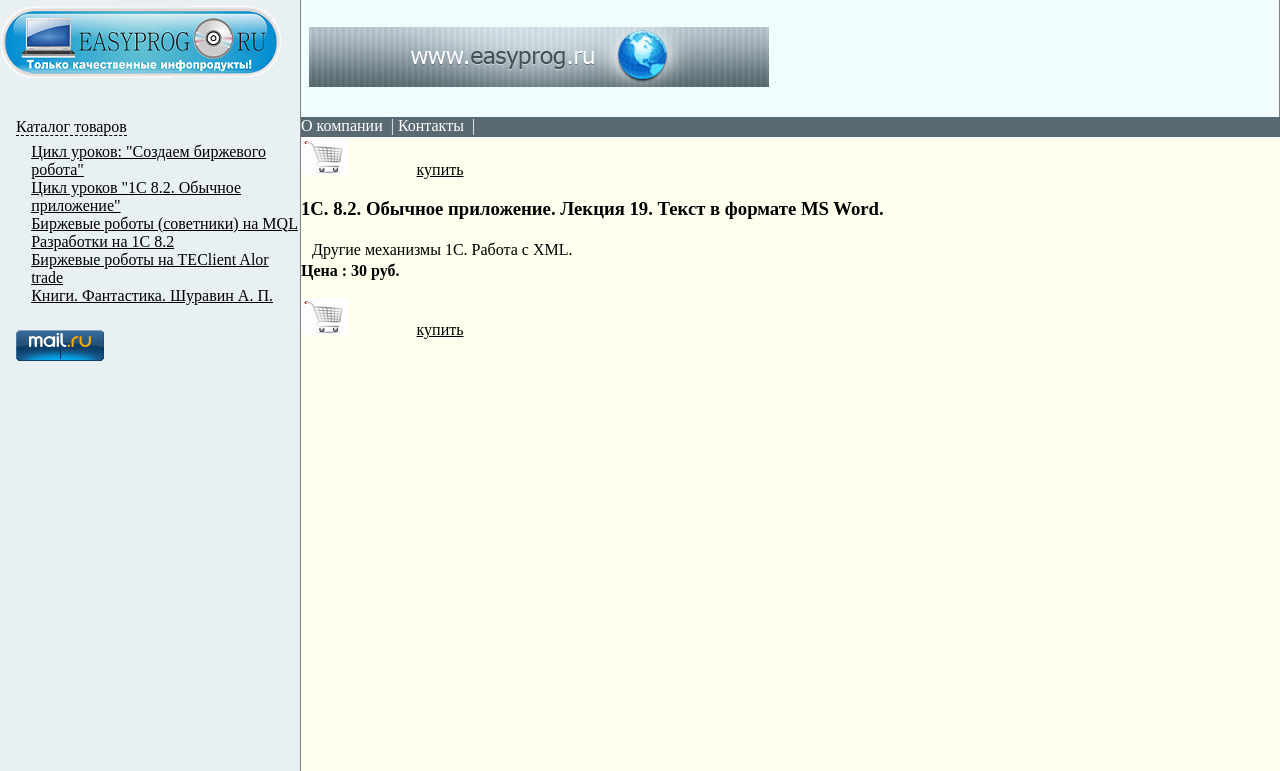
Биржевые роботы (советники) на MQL (164, 223)
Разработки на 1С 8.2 (102, 241)
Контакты (431, 125)
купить (382, 169)
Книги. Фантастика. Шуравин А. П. (152, 295)
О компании (342, 125)
